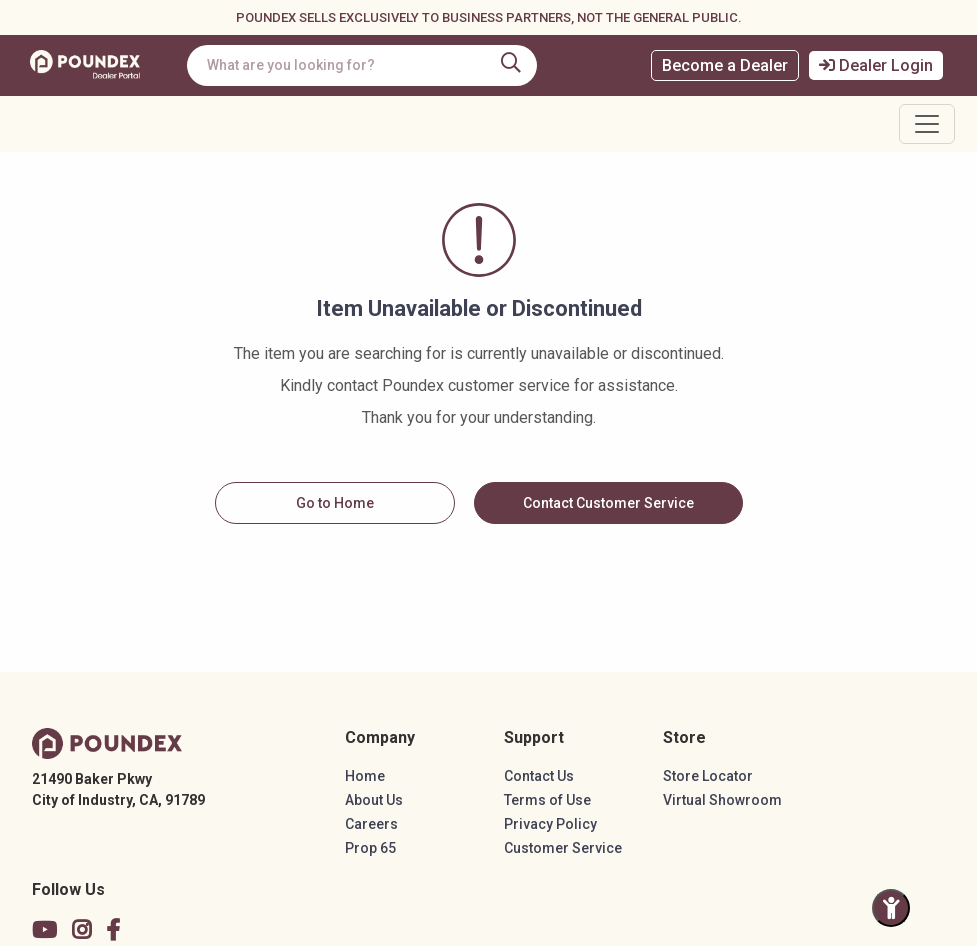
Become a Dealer (725, 65)
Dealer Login (876, 65)
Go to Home (335, 503)
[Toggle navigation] (927, 124)
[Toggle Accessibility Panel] (891, 908)
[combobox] (363, 65)
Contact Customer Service (608, 503)
